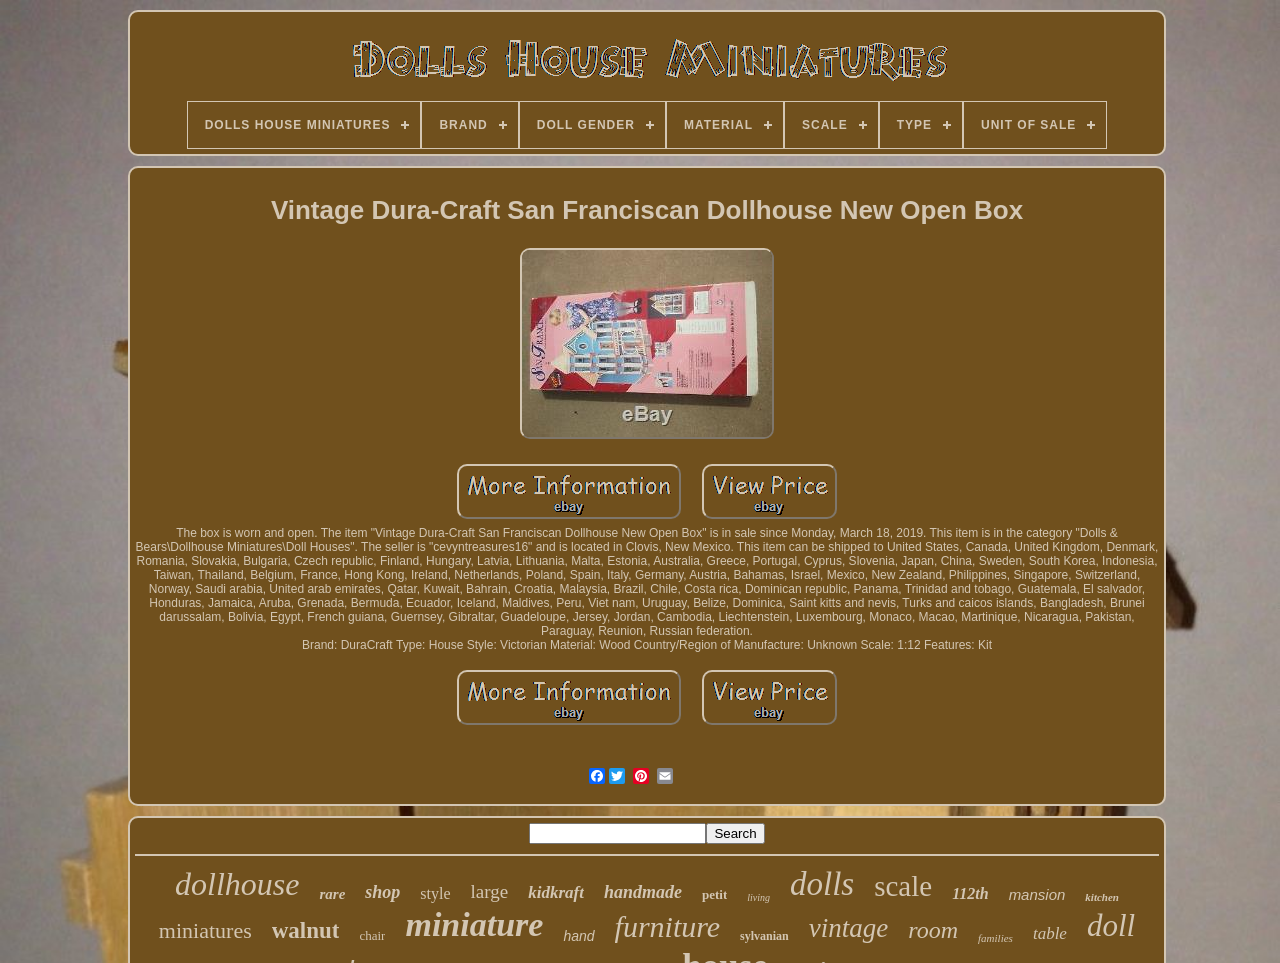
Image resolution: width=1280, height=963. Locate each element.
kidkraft (556, 892)
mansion (1037, 894)
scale (903, 886)
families (995, 938)
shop (382, 892)
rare (332, 894)
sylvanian (764, 936)
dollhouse (237, 884)
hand (578, 936)
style (435, 893)
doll (1111, 925)
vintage (848, 928)
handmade (643, 892)
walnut (306, 930)
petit (714, 894)
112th (970, 893)
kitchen (1102, 897)
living (758, 897)
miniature (474, 924)
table (1050, 933)
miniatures (205, 930)
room (933, 930)
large (490, 891)
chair (372, 935)
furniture (668, 926)
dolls (822, 884)
